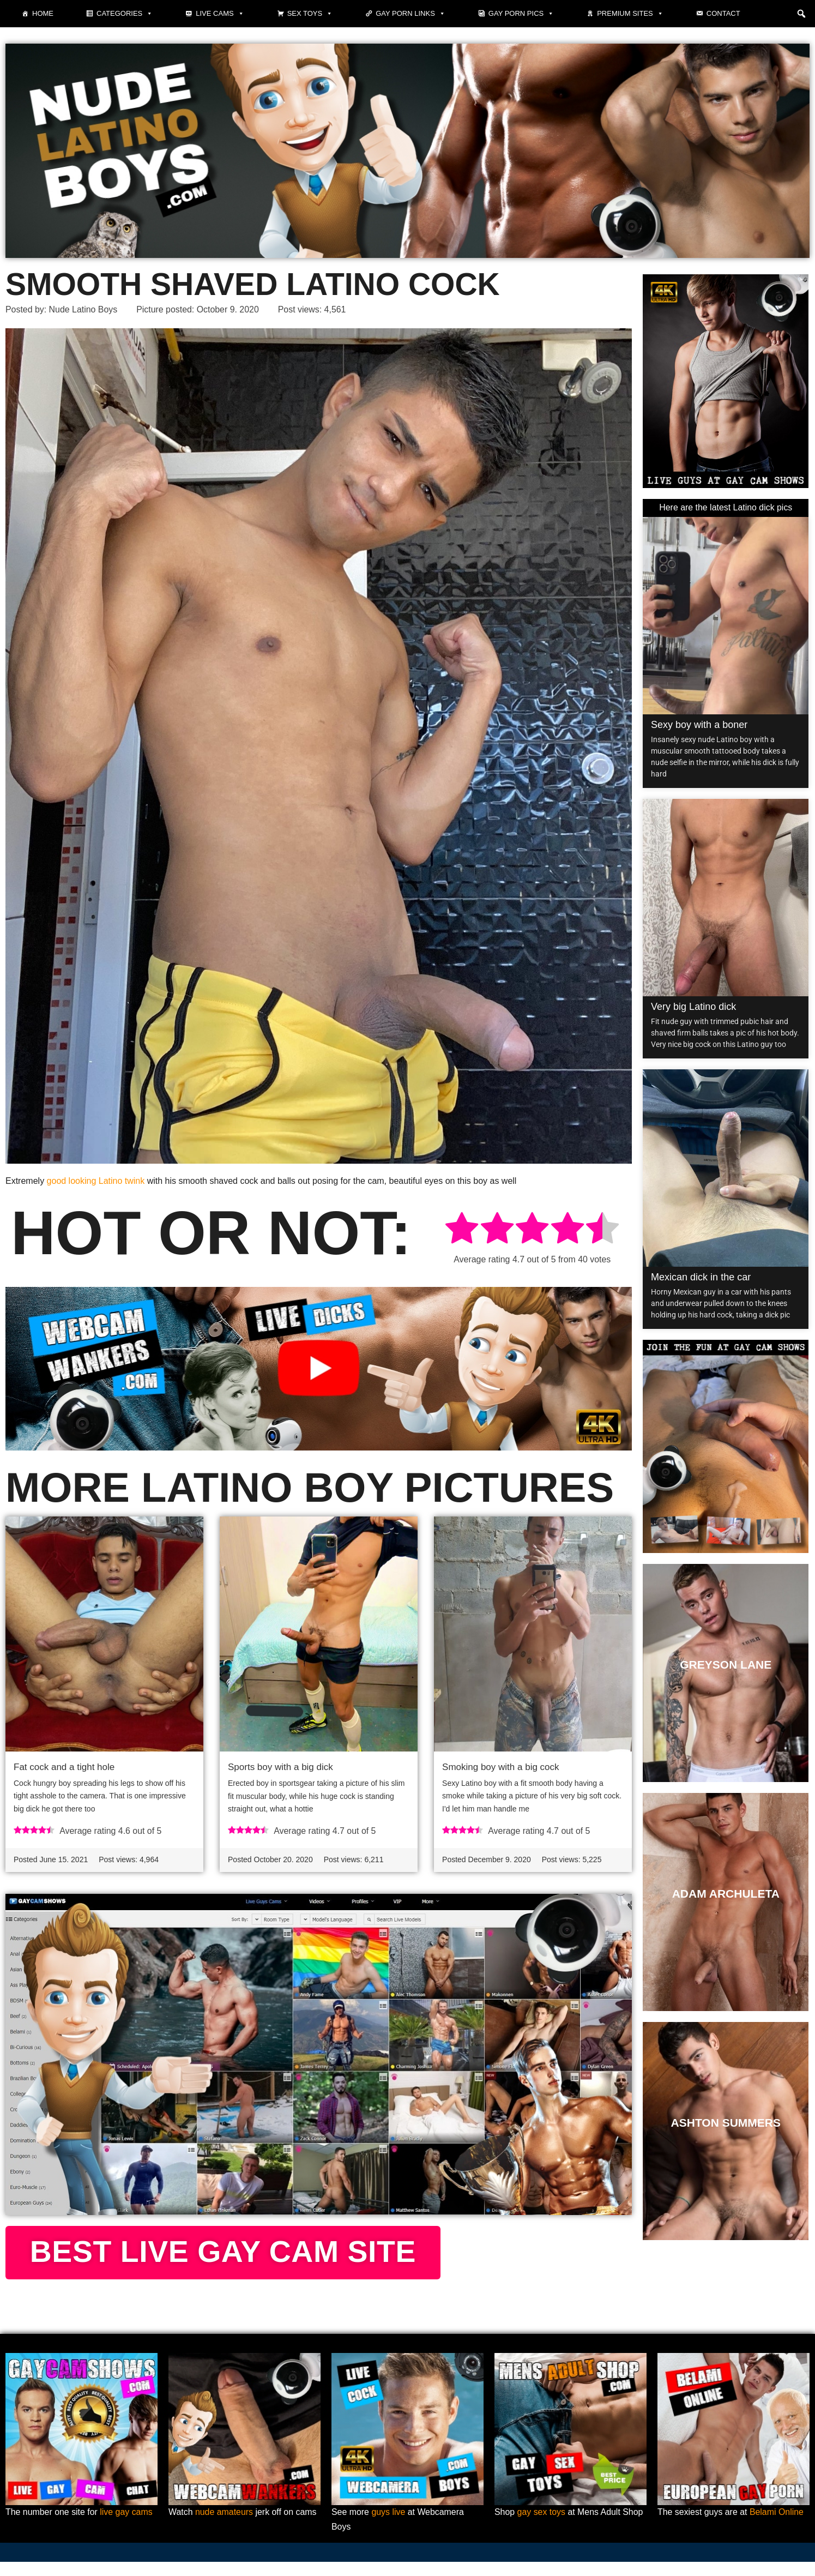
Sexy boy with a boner (699, 725)
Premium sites (630, 13)
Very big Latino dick (693, 1007)
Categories (124, 13)
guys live (389, 2526)
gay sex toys (541, 2526)
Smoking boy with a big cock (500, 1767)
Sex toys (310, 13)
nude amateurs (224, 2526)
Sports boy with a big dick (280, 1767)
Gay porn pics (521, 13)
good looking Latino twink (96, 1181)
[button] (801, 13)
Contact (723, 13)
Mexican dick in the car (701, 1277)
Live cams (220, 13)
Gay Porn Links (410, 13)
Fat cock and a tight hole (64, 1767)
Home (42, 13)
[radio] (461, 1230)
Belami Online (777, 2526)
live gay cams (126, 2526)
